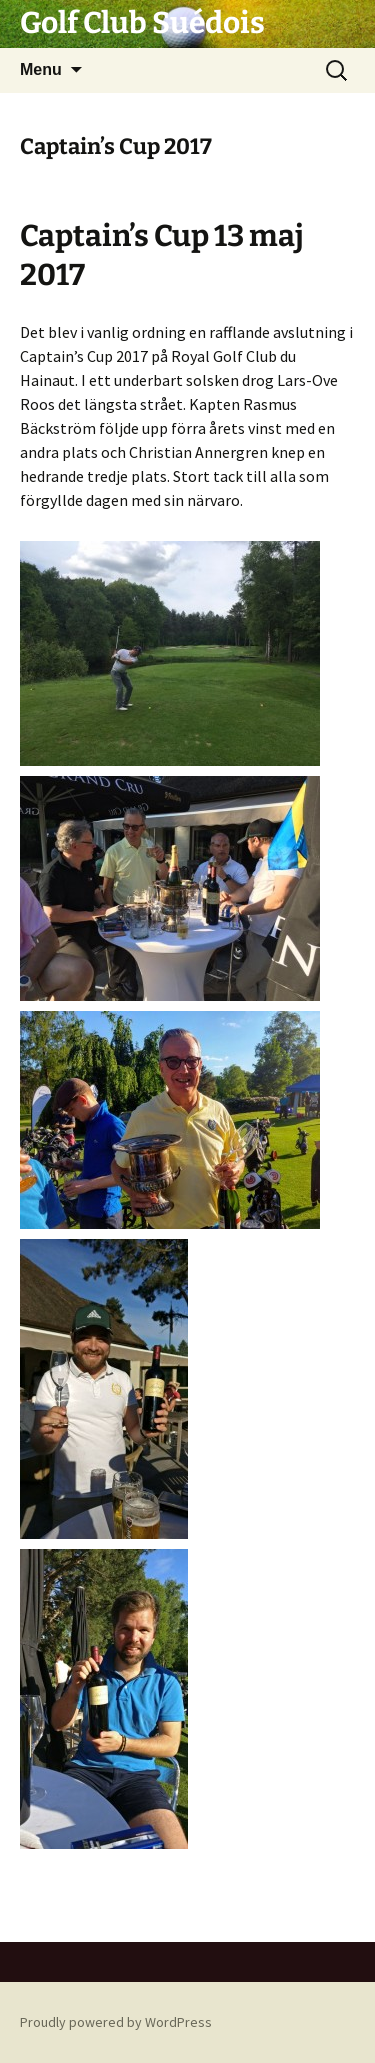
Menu (41, 69)
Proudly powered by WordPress (116, 2022)
